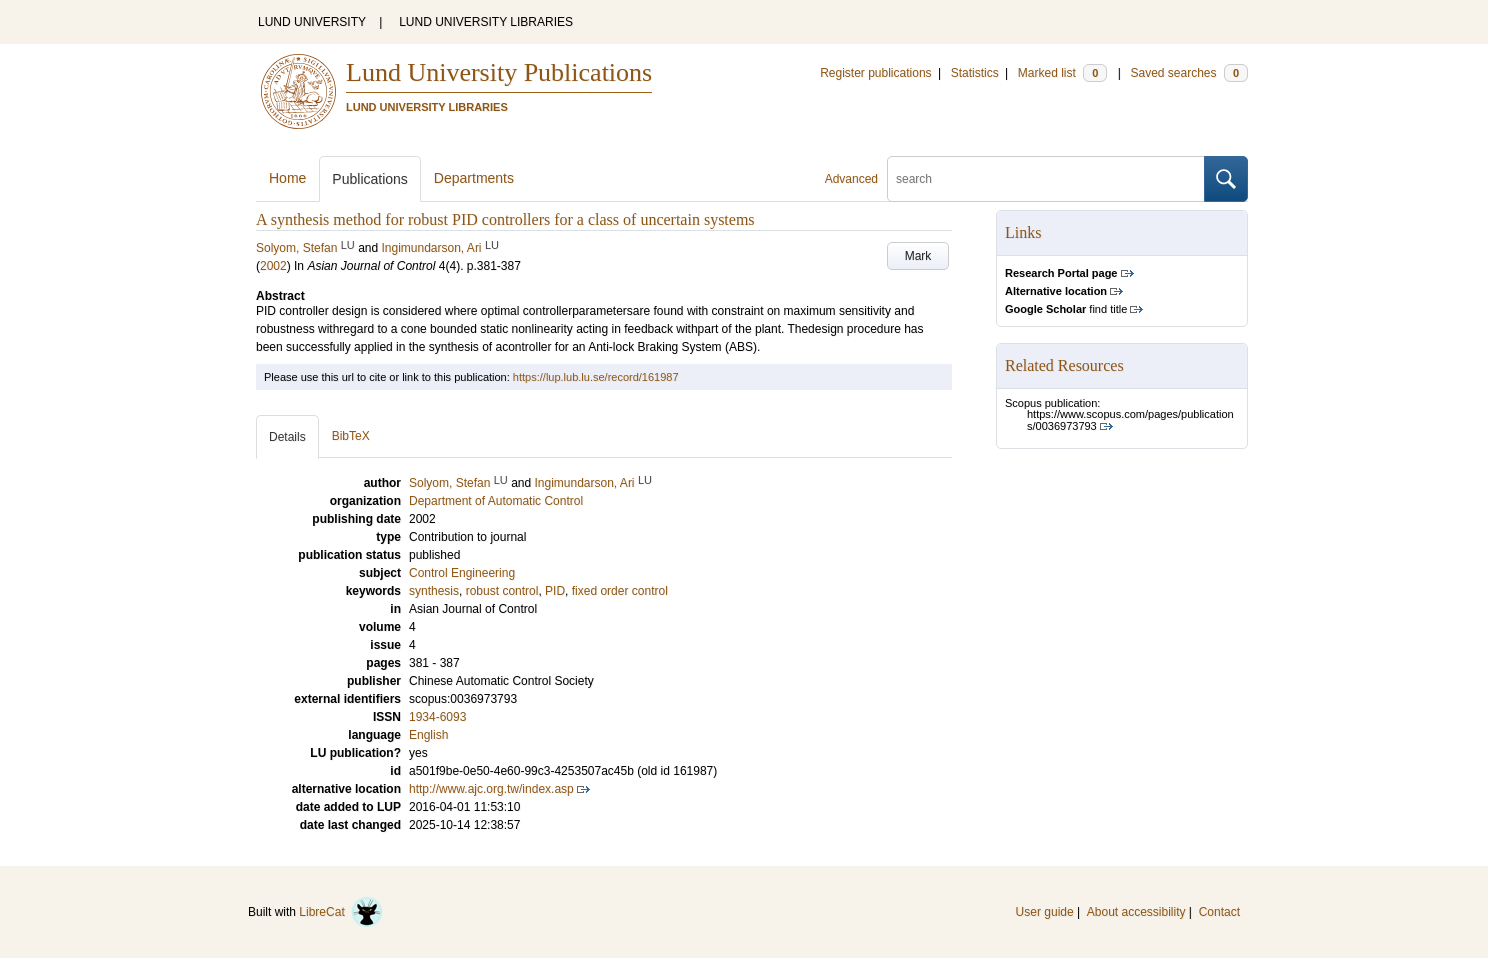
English (428, 735)
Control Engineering (462, 573)
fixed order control (620, 591)
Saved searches (1189, 73)
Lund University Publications (499, 72)
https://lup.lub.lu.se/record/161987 (596, 377)
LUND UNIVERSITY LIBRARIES (486, 22)
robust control (502, 591)
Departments (474, 178)
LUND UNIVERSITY (312, 22)
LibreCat (341, 912)
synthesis (434, 591)
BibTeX (351, 436)
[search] (1046, 179)
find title (1066, 309)
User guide (1045, 912)
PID (555, 591)
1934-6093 (437, 717)
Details (287, 437)
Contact (1219, 912)
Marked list (1062, 73)
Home (287, 178)
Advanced (851, 179)
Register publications (875, 73)
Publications (370, 179)
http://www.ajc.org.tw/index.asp (491, 789)
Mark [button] (918, 256)
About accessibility (1136, 912)
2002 (273, 266)
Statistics (975, 73)
